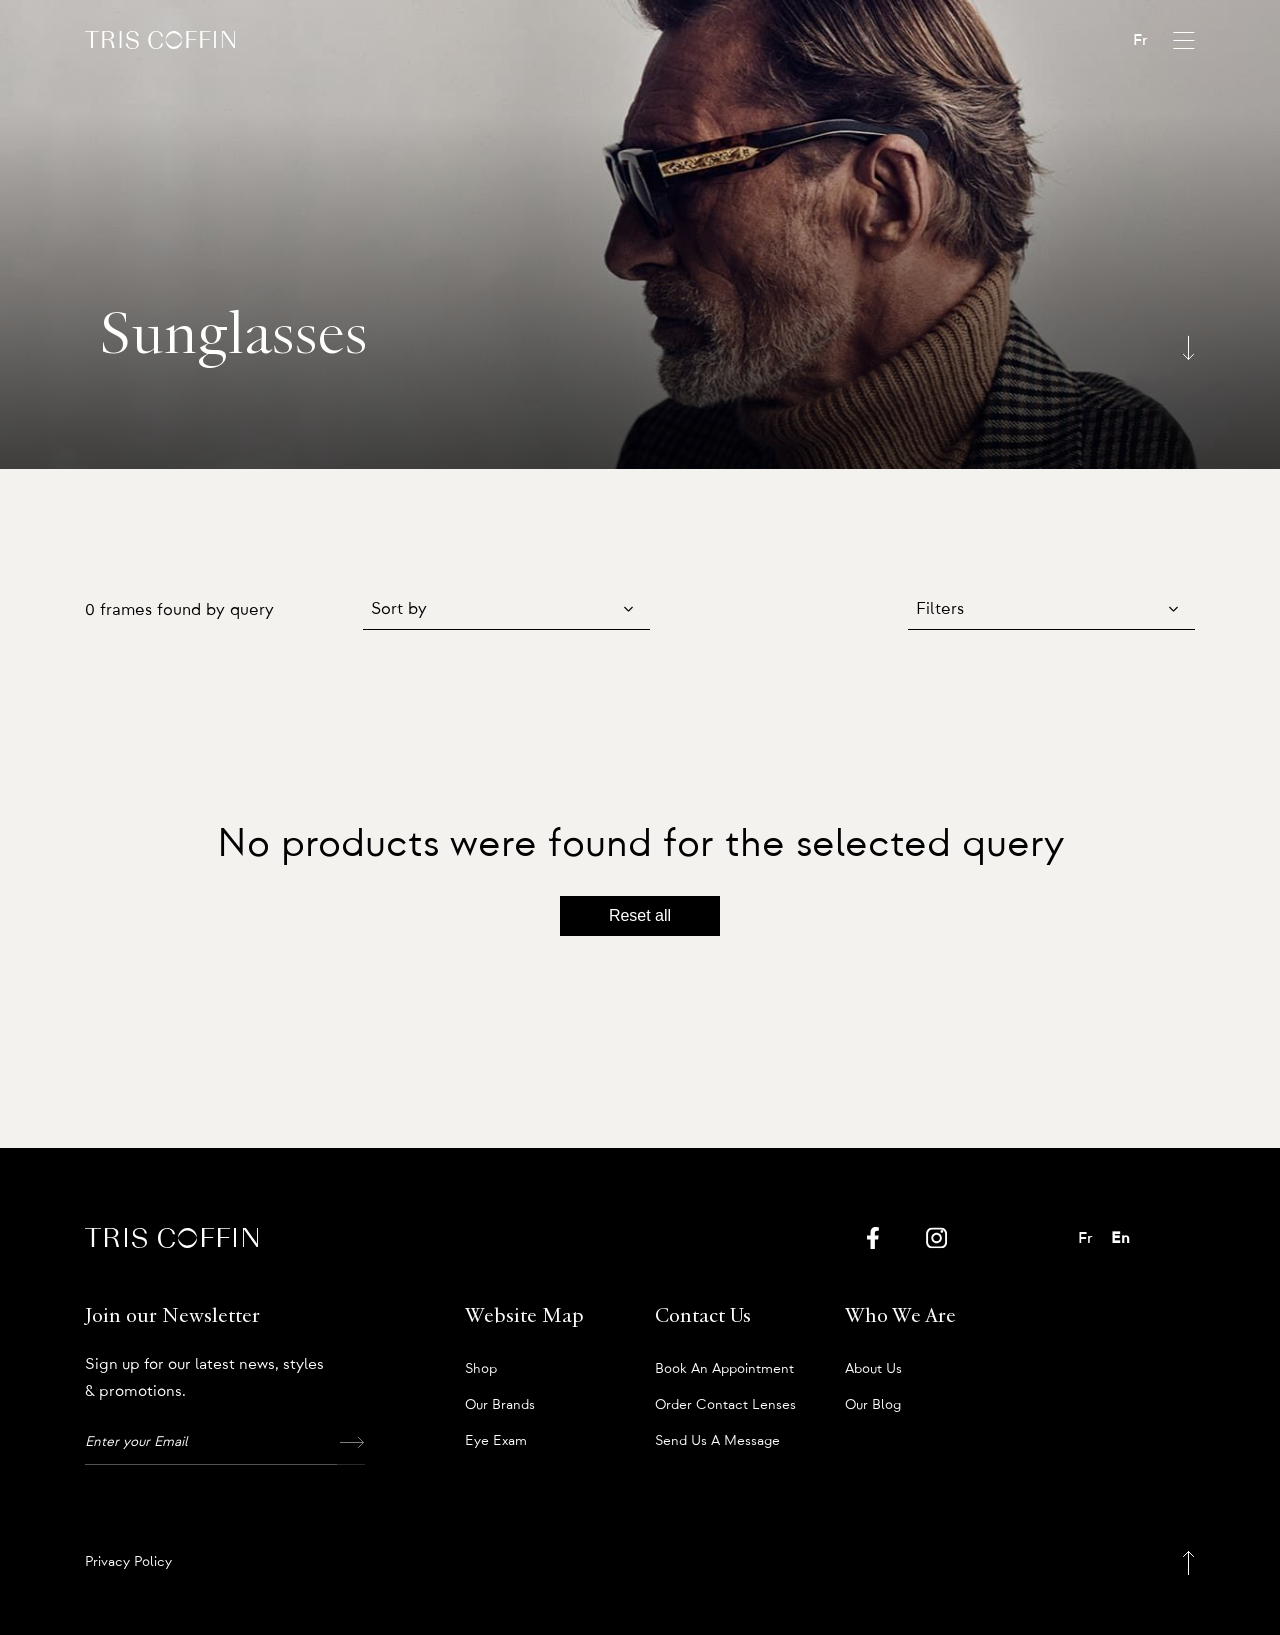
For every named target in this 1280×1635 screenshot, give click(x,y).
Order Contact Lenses (725, 1405)
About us (873, 1369)
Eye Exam (496, 1441)
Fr (1140, 40)
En (1120, 1238)
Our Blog (873, 1405)
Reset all (640, 915)
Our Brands (500, 1405)
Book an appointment (724, 1369)
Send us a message (717, 1441)
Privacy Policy (128, 1562)
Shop (481, 1369)
